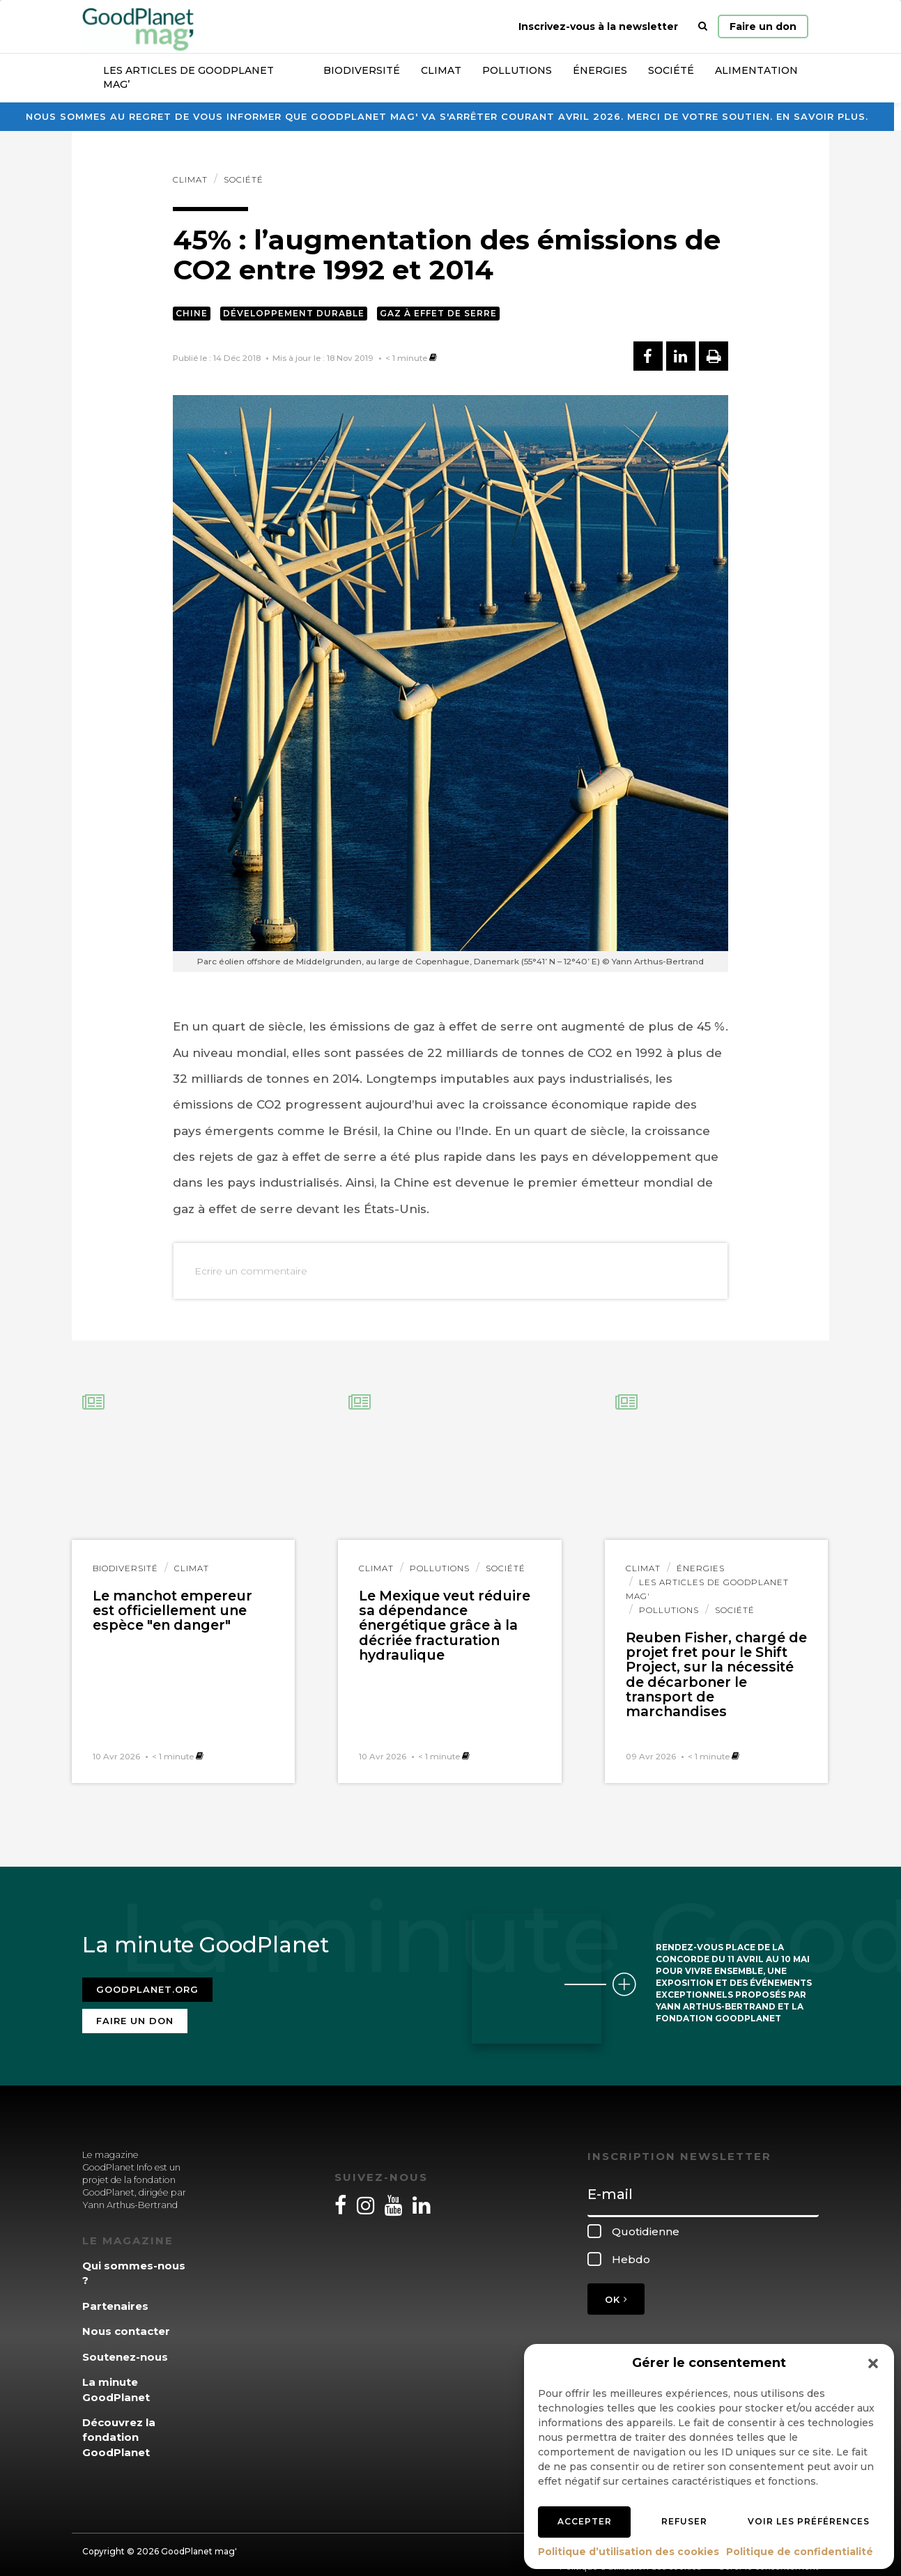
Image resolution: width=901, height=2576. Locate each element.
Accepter (584, 2521)
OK (616, 2290)
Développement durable (293, 313)
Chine (192, 313)
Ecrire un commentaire (250, 1271)
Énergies (600, 70)
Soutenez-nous (125, 2347)
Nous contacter (126, 2322)
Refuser (684, 2521)
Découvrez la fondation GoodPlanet (118, 2429)
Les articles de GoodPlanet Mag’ (188, 77)
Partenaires (115, 2297)
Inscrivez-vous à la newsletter (598, 26)
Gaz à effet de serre (438, 313)
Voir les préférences (809, 2521)
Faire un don (763, 26)
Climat (441, 70)
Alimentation (756, 70)
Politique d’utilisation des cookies (628, 2551)
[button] (873, 2363)
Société (671, 70)
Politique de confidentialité (799, 2551)
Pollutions (517, 70)
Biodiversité (361, 70)
